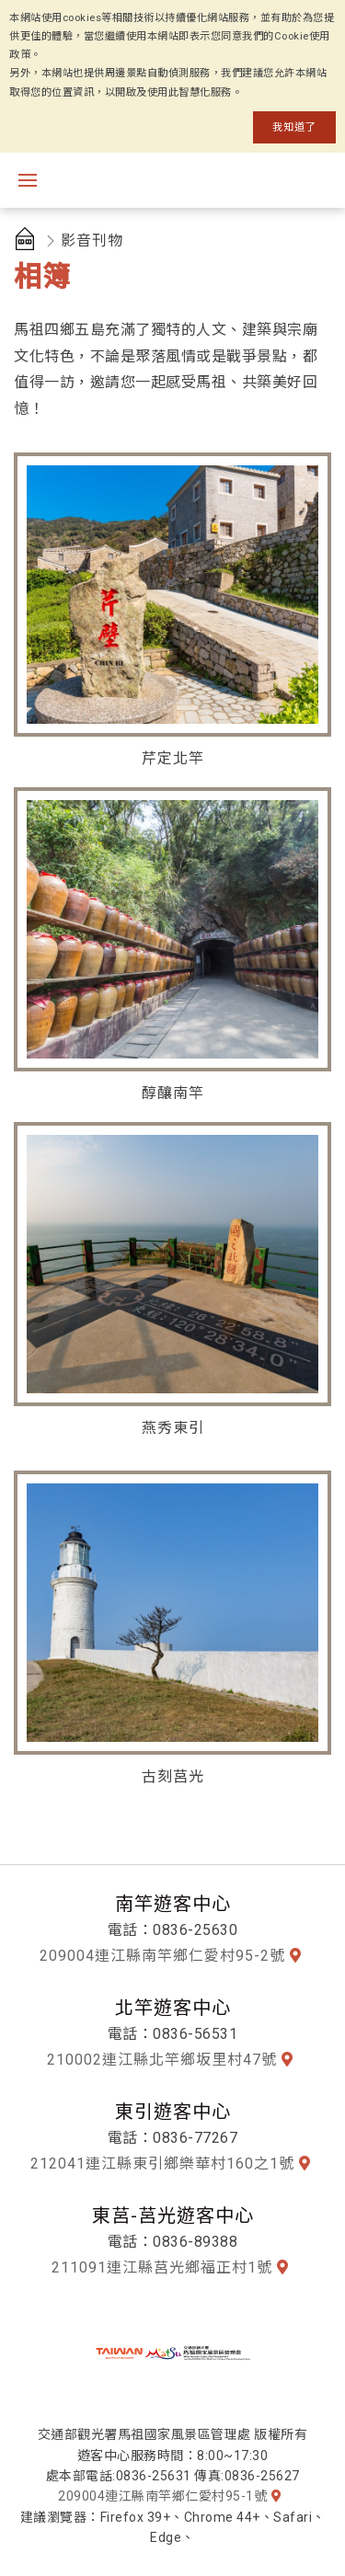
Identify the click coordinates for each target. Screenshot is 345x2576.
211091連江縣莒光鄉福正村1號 (162, 2267)
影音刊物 (92, 240)
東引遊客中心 (173, 2112)
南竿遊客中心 (173, 1904)
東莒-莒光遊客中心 (173, 2215)
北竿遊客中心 (173, 2008)
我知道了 (294, 127)
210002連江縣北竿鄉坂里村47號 (162, 2059)
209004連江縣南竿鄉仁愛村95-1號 (162, 2496)
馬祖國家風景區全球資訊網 (173, 2352)
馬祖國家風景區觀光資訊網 (193, 180)
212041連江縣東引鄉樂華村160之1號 (162, 2163)
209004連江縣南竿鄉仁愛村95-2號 (162, 1955)
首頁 (27, 241)
